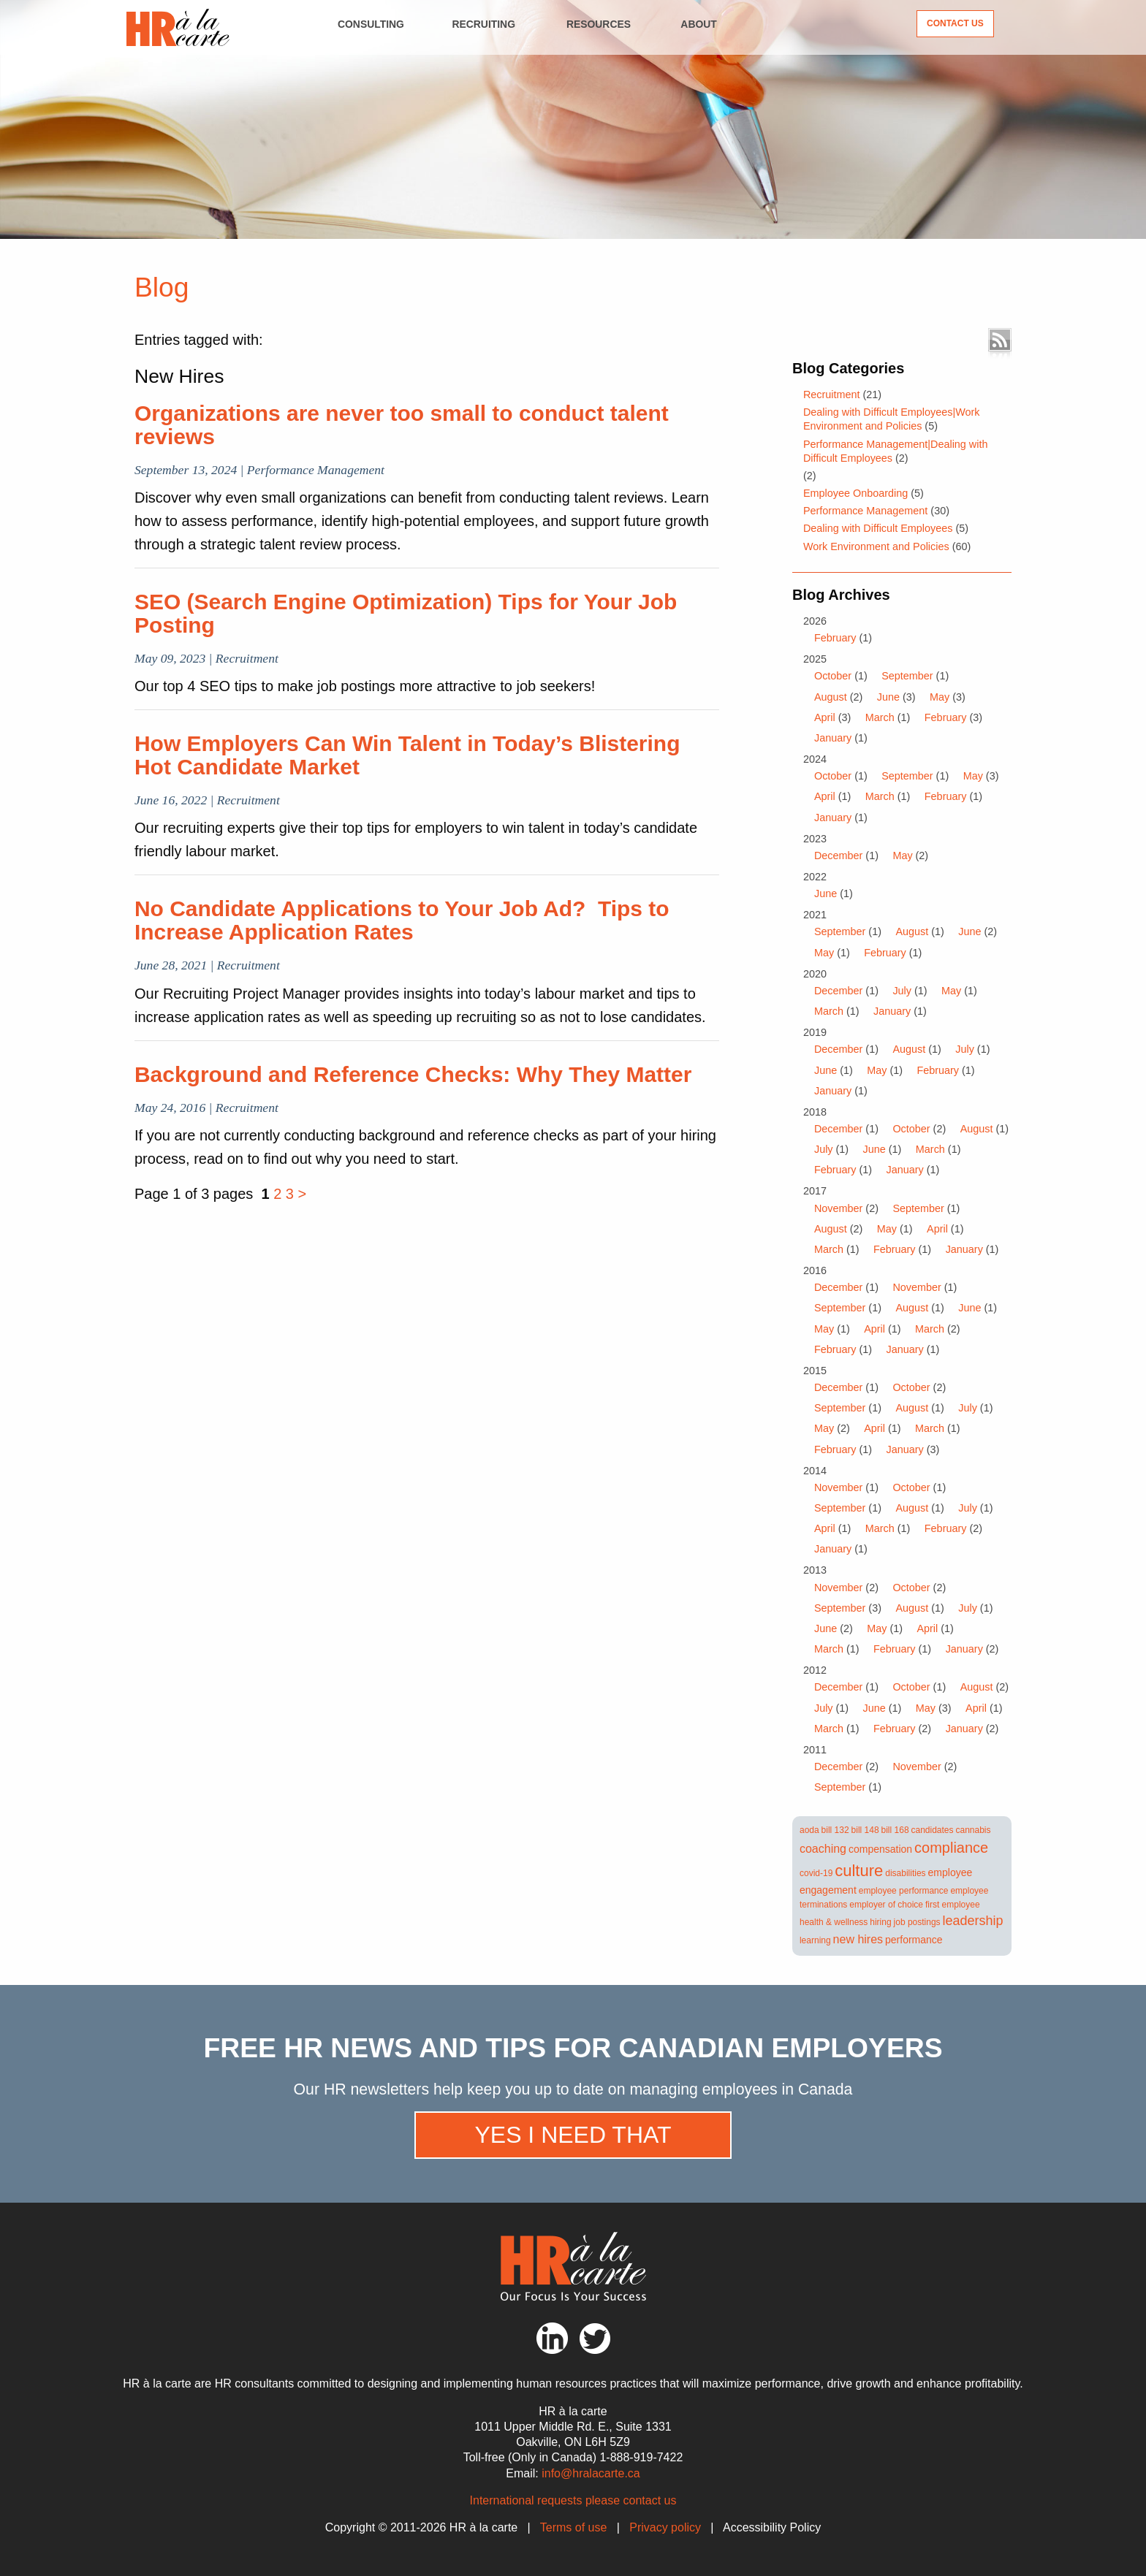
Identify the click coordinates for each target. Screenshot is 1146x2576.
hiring (880, 1922)
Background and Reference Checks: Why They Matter (412, 1074)
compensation (880, 1849)
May (939, 697)
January (832, 738)
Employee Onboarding (855, 493)
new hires (858, 1939)
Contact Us (955, 23)
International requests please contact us (573, 2500)
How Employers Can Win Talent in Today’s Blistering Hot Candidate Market (407, 755)
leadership (973, 1920)
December (838, 855)
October (832, 676)
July (901, 991)
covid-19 (816, 1873)
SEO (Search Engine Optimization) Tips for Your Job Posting (405, 613)
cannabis (972, 1830)
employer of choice (886, 1904)
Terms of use (573, 2527)
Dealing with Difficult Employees (878, 528)
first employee (952, 1904)
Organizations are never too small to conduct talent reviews (401, 425)
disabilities (905, 1873)
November (838, 1208)
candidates (932, 1830)
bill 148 (865, 1830)
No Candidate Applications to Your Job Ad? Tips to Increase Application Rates (401, 920)
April (824, 717)
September (907, 676)
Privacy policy (665, 2527)
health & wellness (834, 1922)
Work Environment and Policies (876, 546)
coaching (823, 1849)
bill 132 (835, 1830)
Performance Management (865, 511)
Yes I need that (572, 2135)
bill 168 (895, 1830)
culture (859, 1870)
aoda (809, 1830)
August (830, 697)
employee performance (904, 1891)
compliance (951, 1848)
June (888, 697)
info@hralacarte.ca (591, 2473)
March (880, 717)
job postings (917, 1922)
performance (914, 1940)
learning (815, 1940)
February (835, 638)
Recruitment (831, 394)
